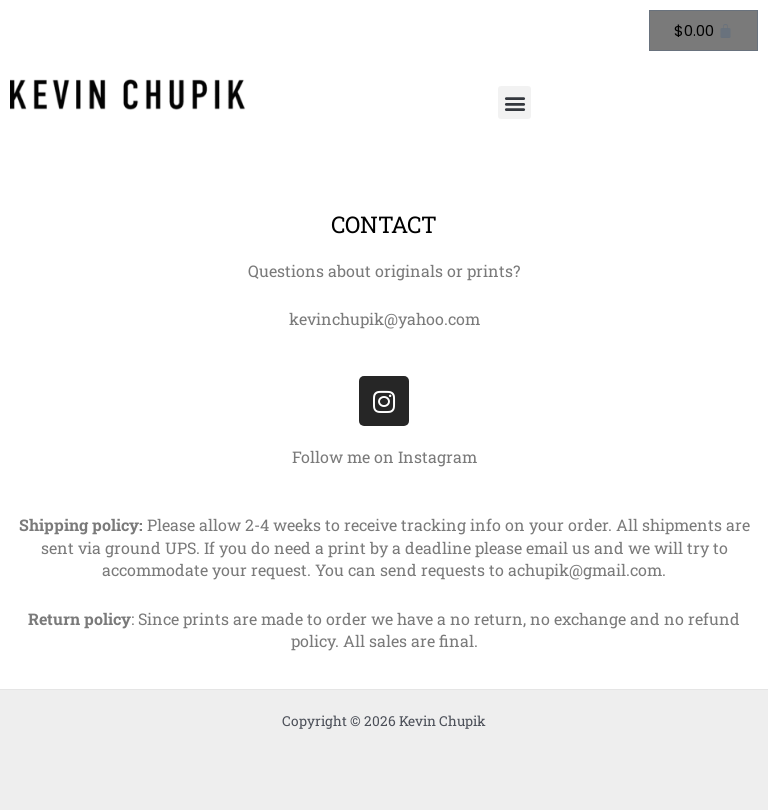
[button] (514, 102)
